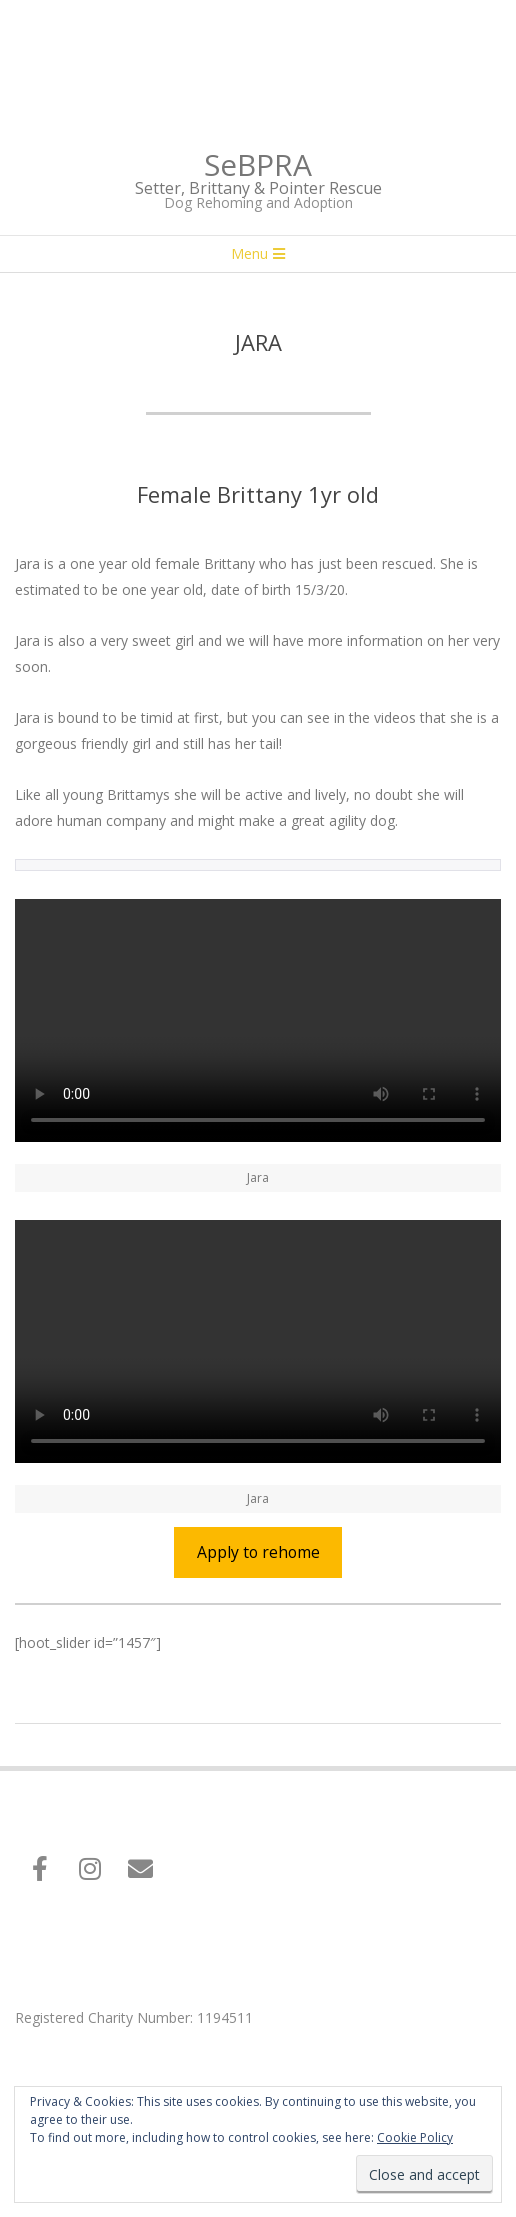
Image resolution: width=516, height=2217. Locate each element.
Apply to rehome (258, 1552)
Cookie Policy (415, 2137)
